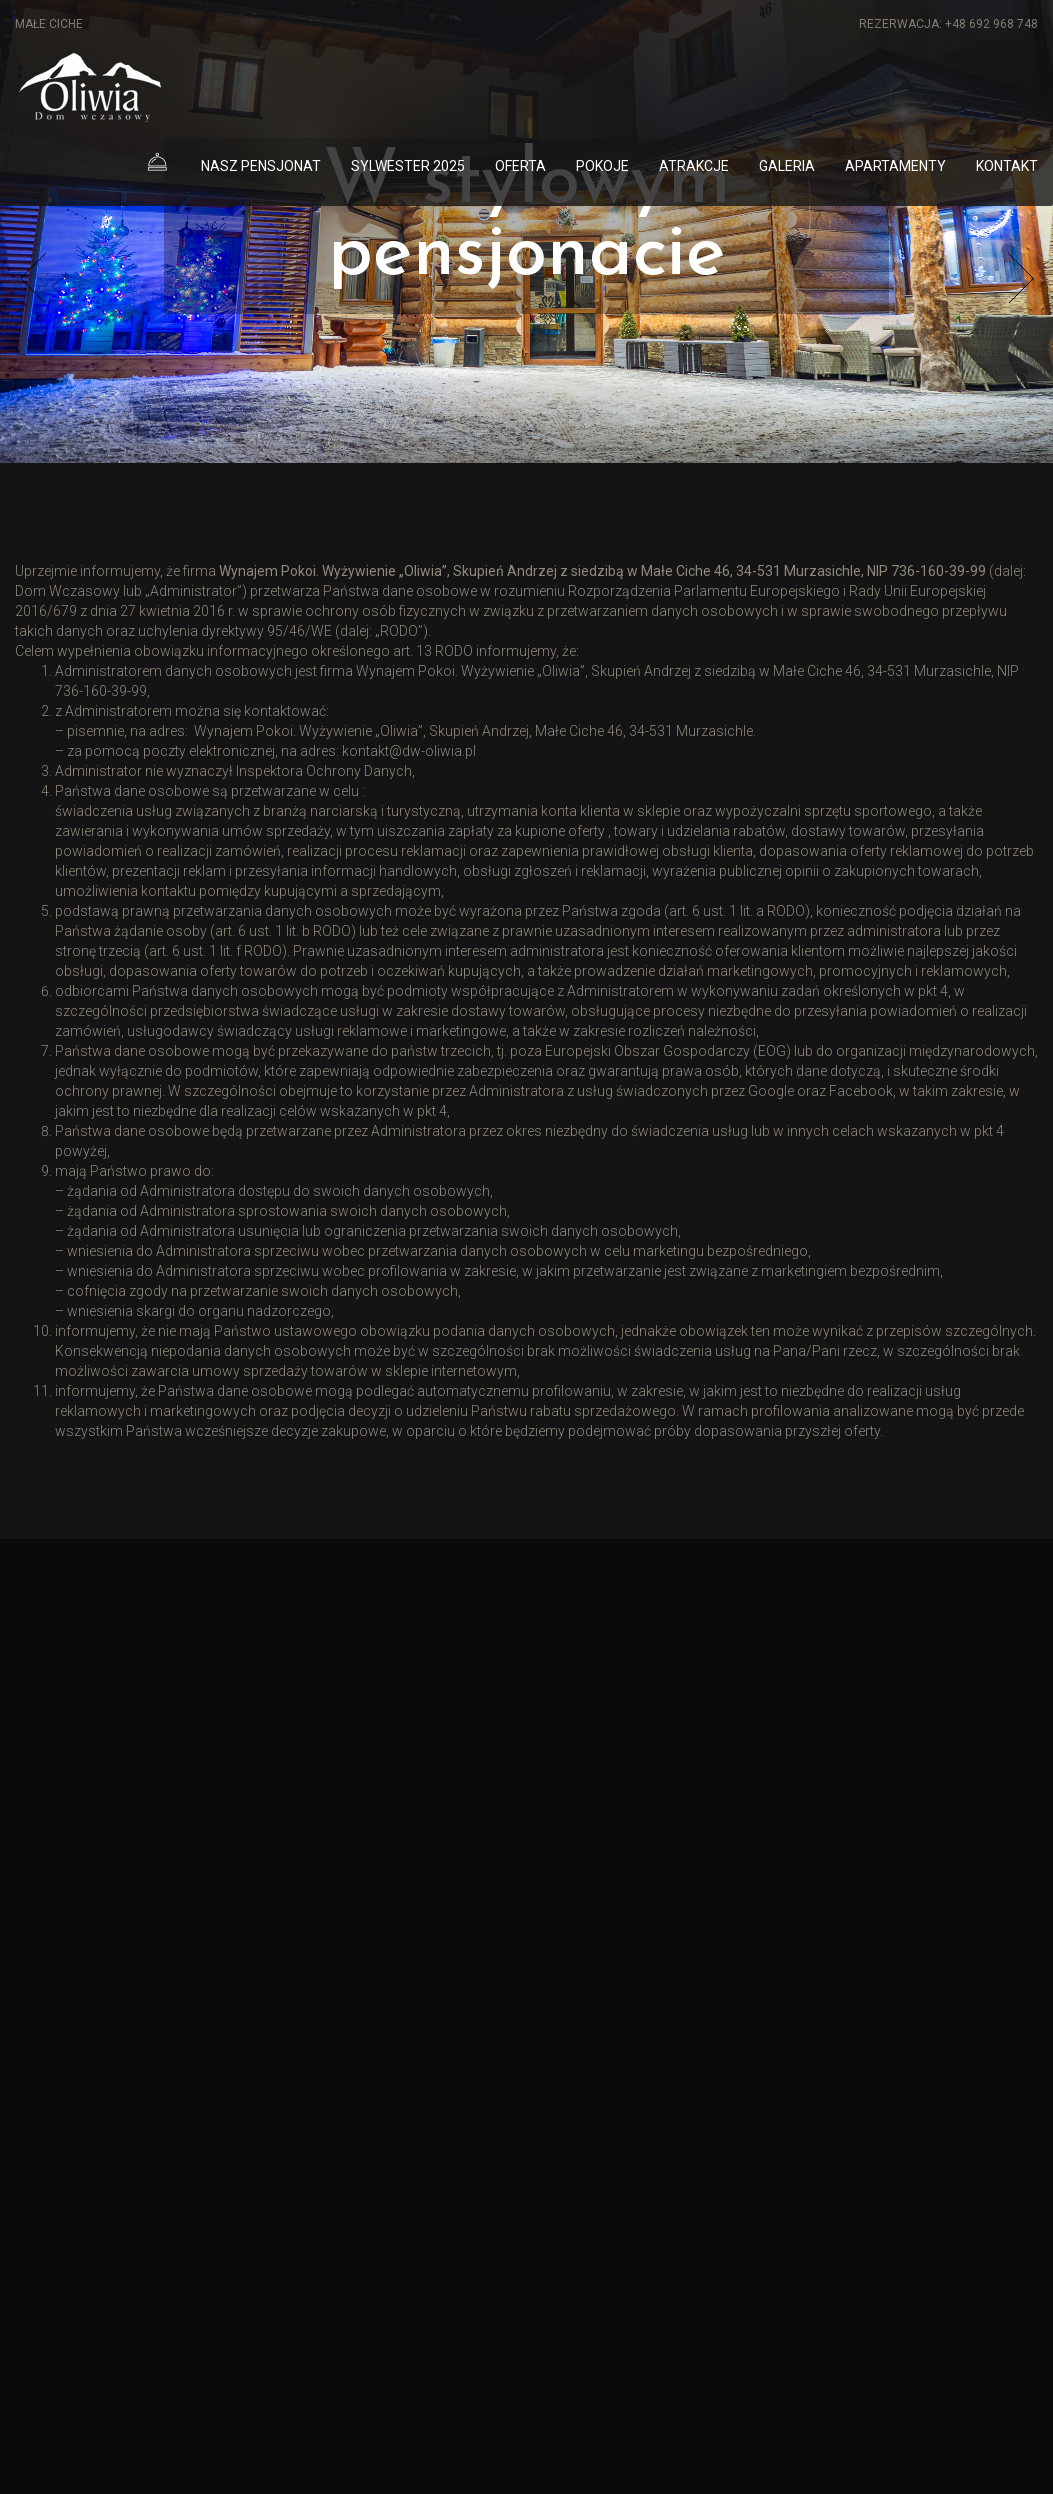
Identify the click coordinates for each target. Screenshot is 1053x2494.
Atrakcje (694, 166)
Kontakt (1007, 166)
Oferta (520, 166)
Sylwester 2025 (408, 166)
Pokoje (602, 166)
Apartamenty (895, 166)
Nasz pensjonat (261, 166)
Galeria (787, 166)
